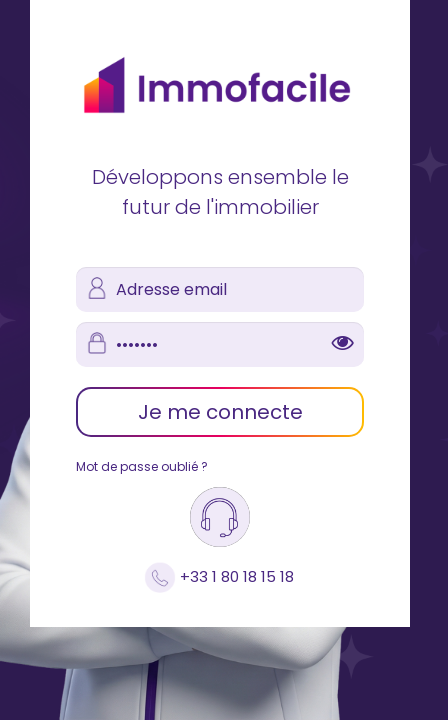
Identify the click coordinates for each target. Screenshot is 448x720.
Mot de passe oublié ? (142, 466)
